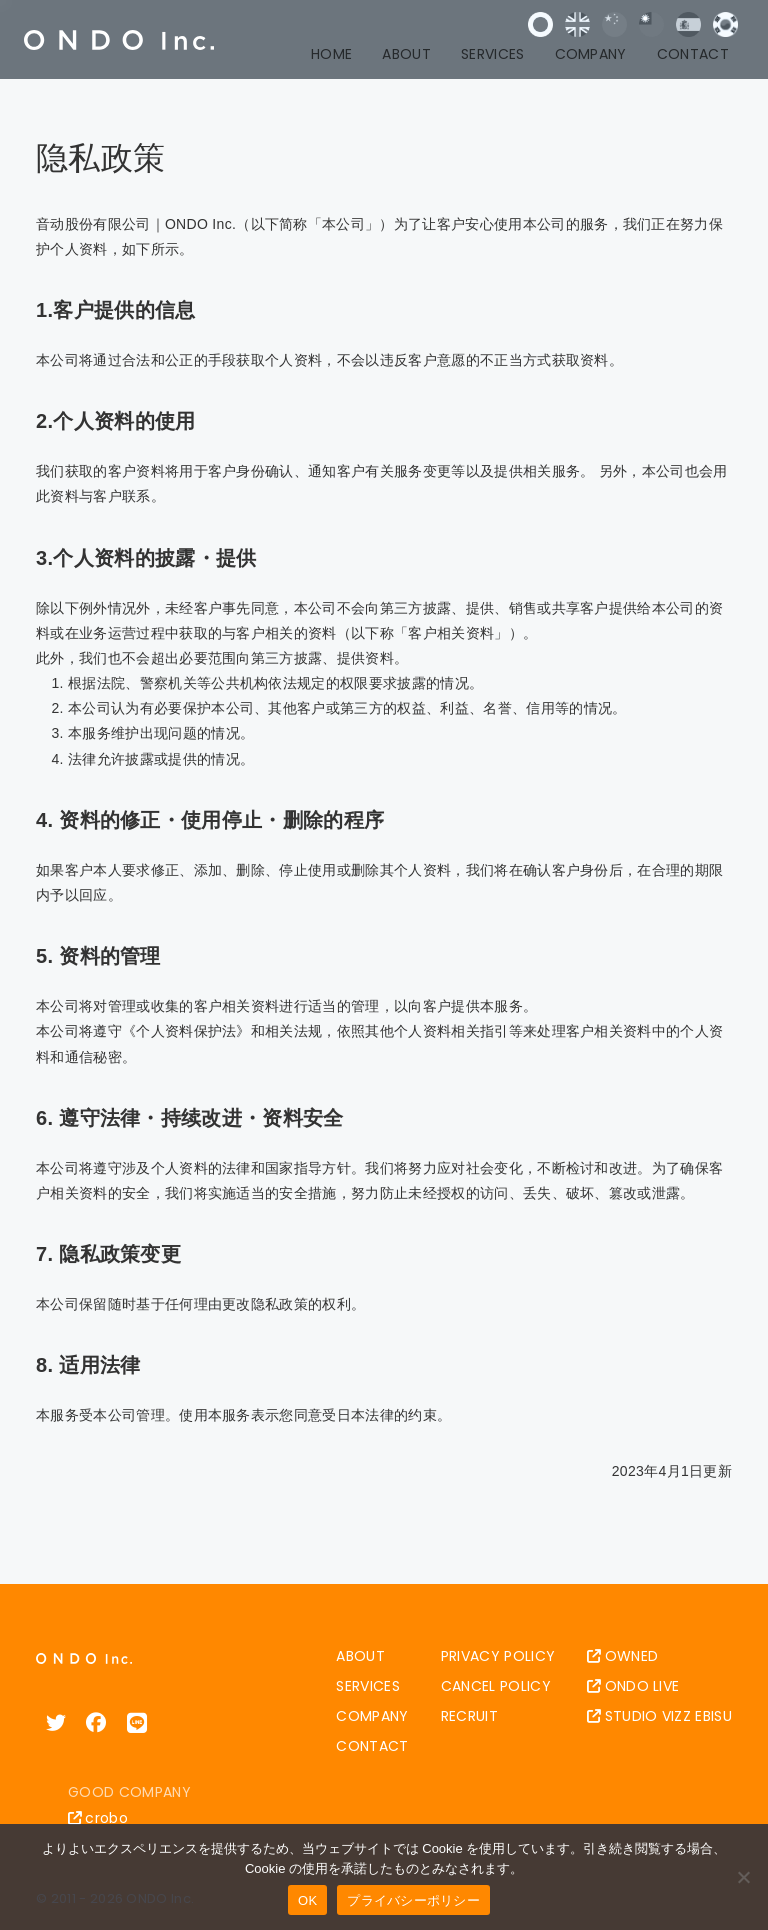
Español (688, 24)
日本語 (540, 24)
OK (307, 1900)
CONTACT (693, 54)
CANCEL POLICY (496, 1686)
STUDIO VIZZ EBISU (659, 1716)
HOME (331, 54)
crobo (98, 1818)
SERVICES (493, 54)
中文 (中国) (614, 24)
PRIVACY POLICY (498, 1656)
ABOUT (406, 54)
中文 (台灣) (651, 24)
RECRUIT (469, 1716)
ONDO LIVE (633, 1686)
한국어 (725, 24)
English (577, 24)
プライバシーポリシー (413, 1900)
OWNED (622, 1656)
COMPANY (591, 54)
